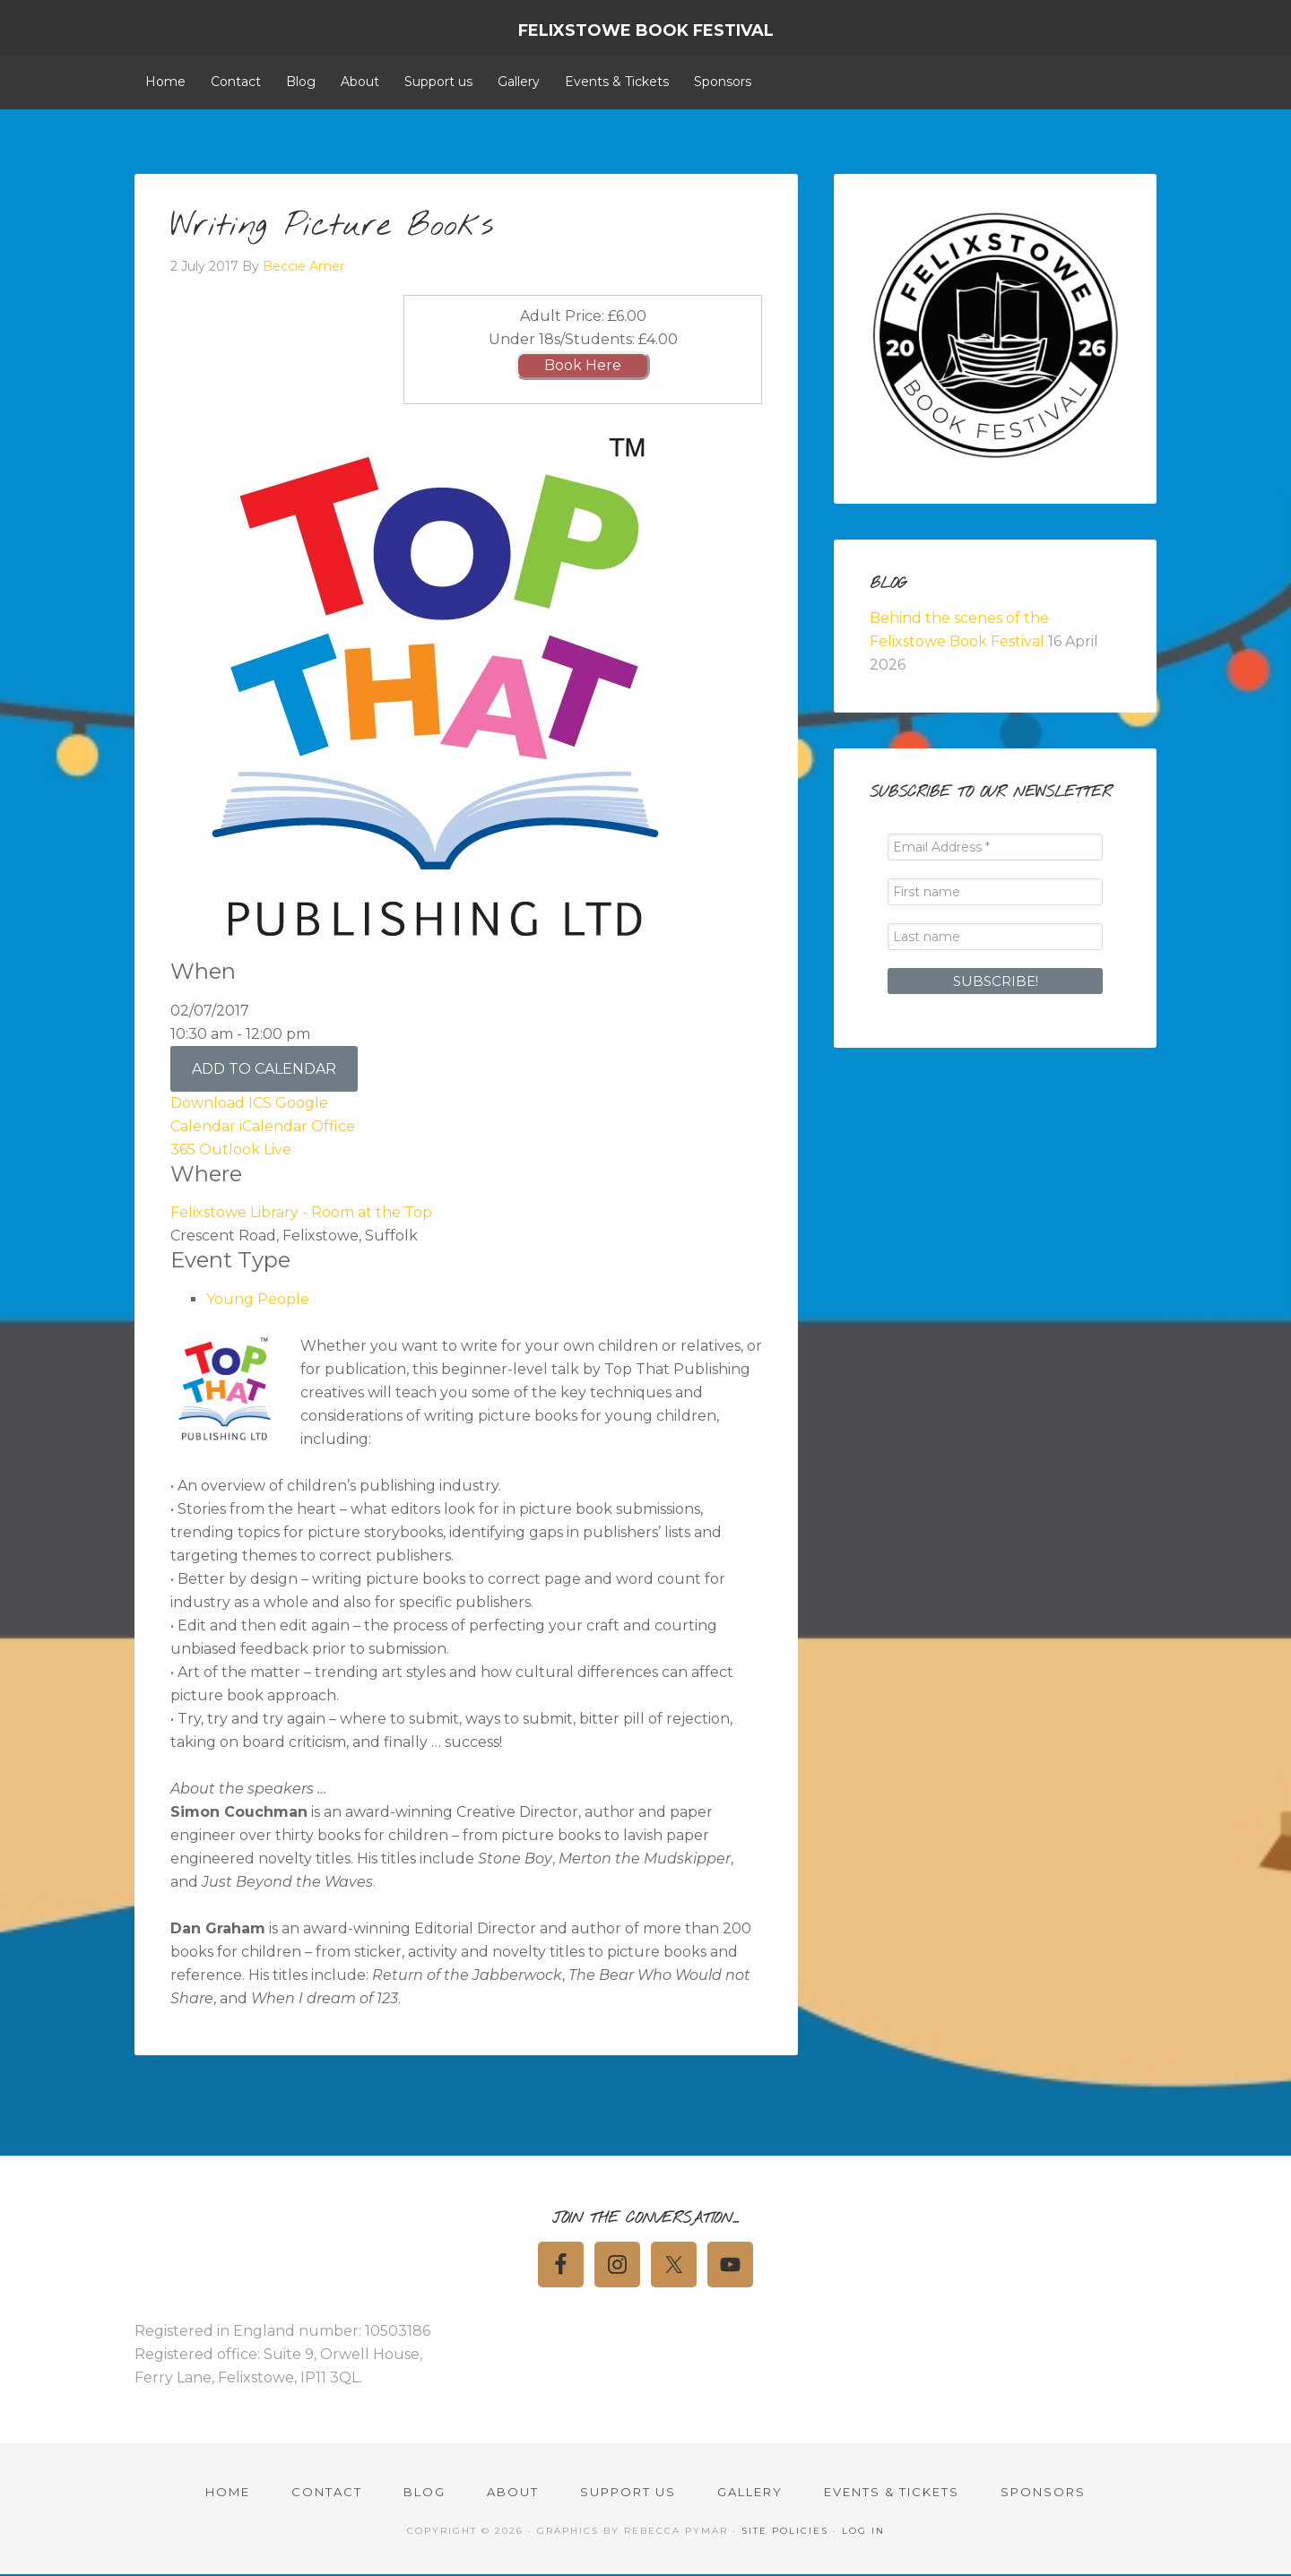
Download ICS (221, 1102)
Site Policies (784, 2531)
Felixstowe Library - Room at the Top (301, 1212)
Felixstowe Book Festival (646, 30)
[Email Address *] (995, 847)
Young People (257, 1299)
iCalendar (273, 1126)
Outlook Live (245, 1149)
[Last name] (995, 936)
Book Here (582, 365)
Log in (863, 2531)
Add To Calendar (264, 1068)
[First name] (995, 891)
